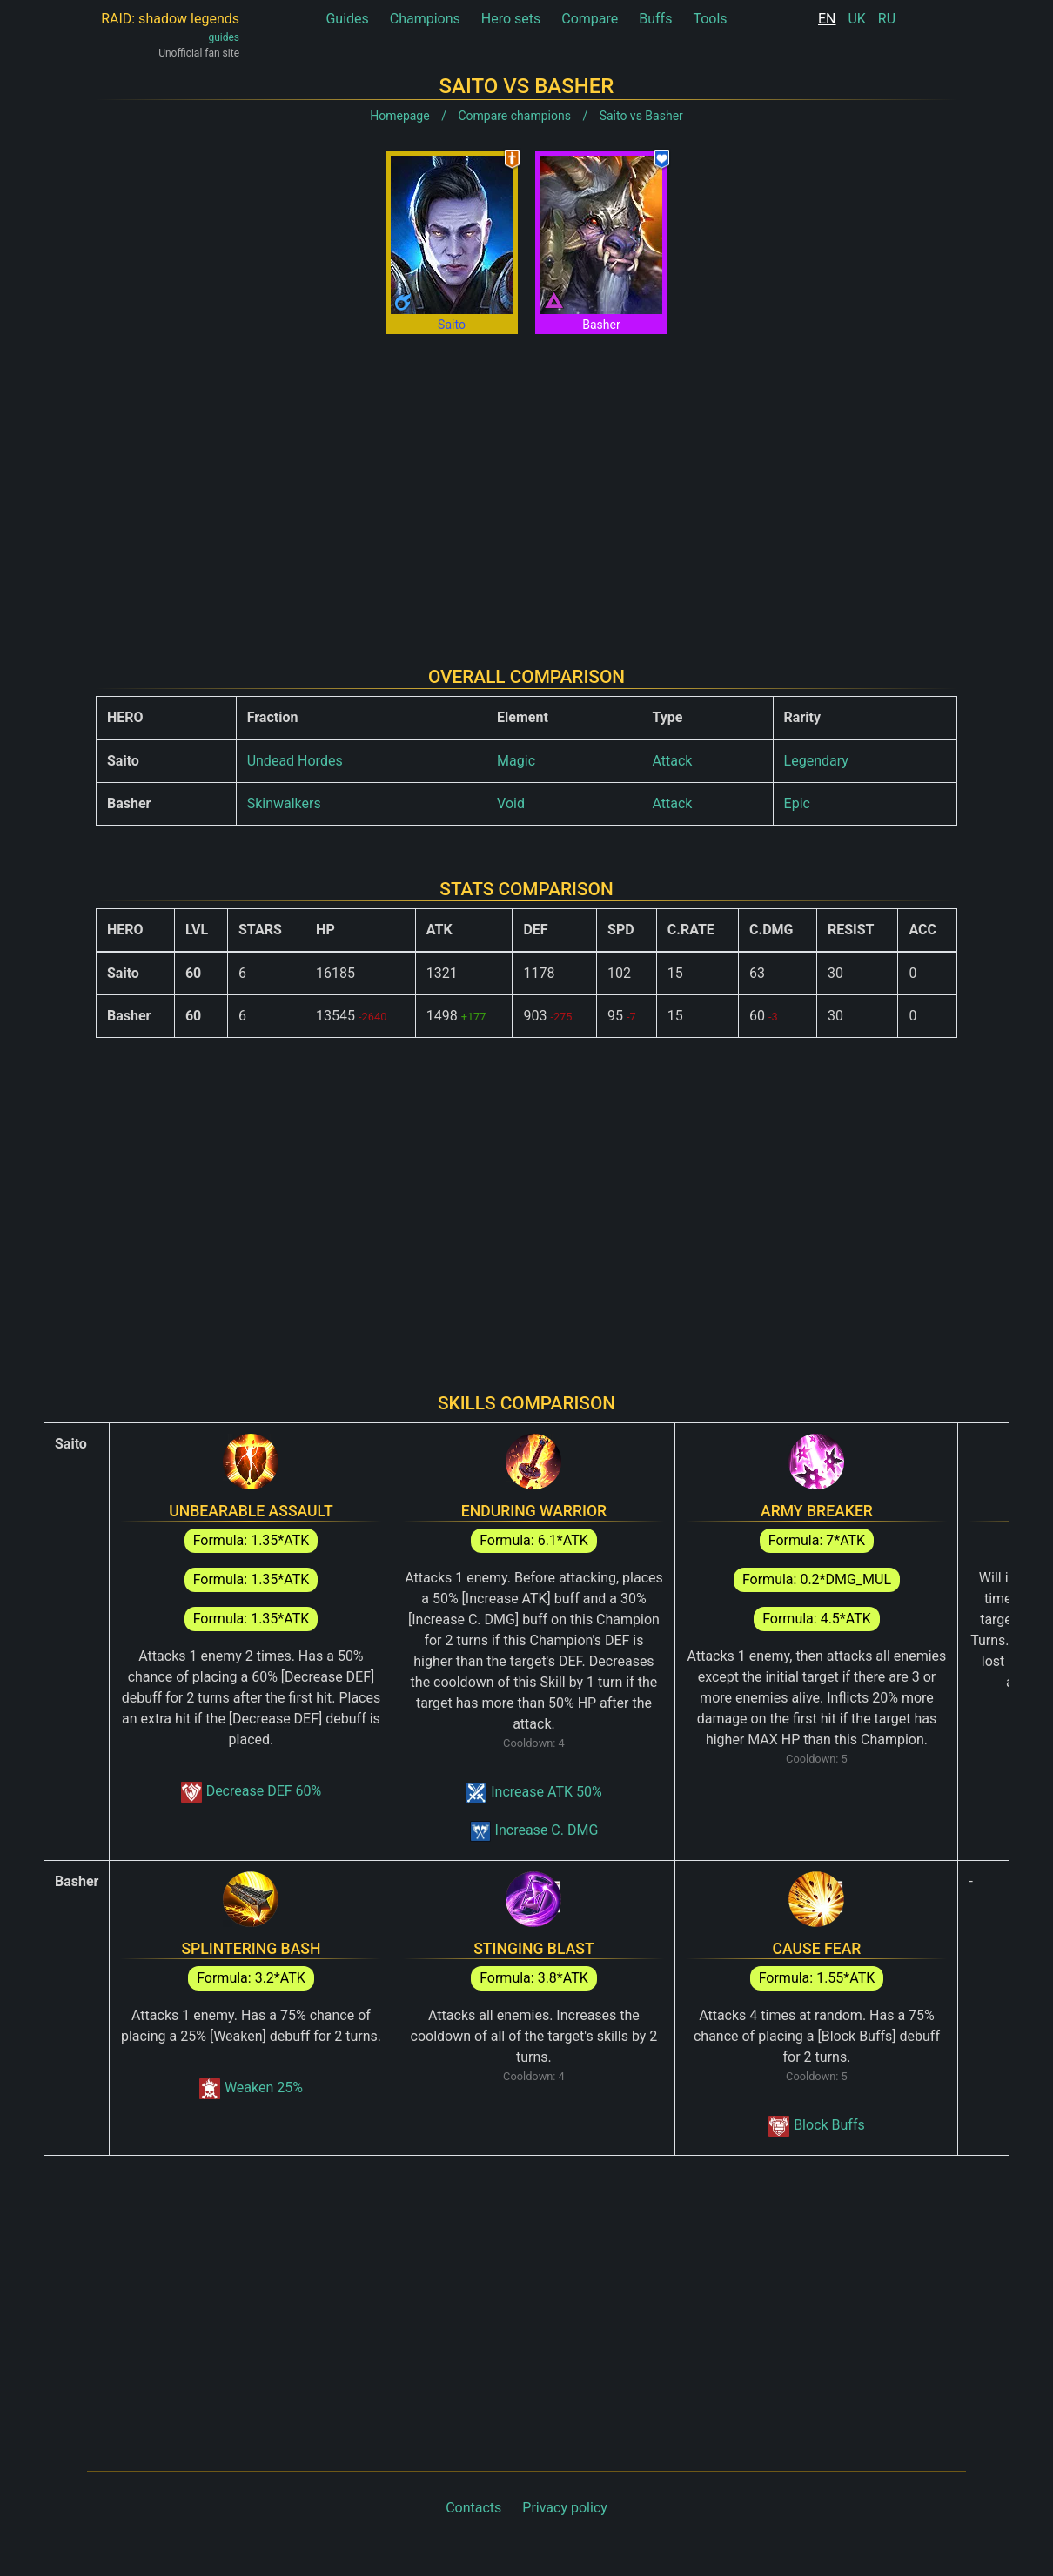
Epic (797, 803)
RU (886, 18)
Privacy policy (564, 2507)
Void (511, 803)
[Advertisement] (526, 486)
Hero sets (511, 18)
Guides (346, 18)
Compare (589, 18)
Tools (710, 18)
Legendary (816, 761)
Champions (425, 18)
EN (827, 18)
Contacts (473, 2507)
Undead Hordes (295, 761)
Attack (672, 761)
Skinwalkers (284, 803)
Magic (516, 761)
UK (856, 18)
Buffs (655, 18)
